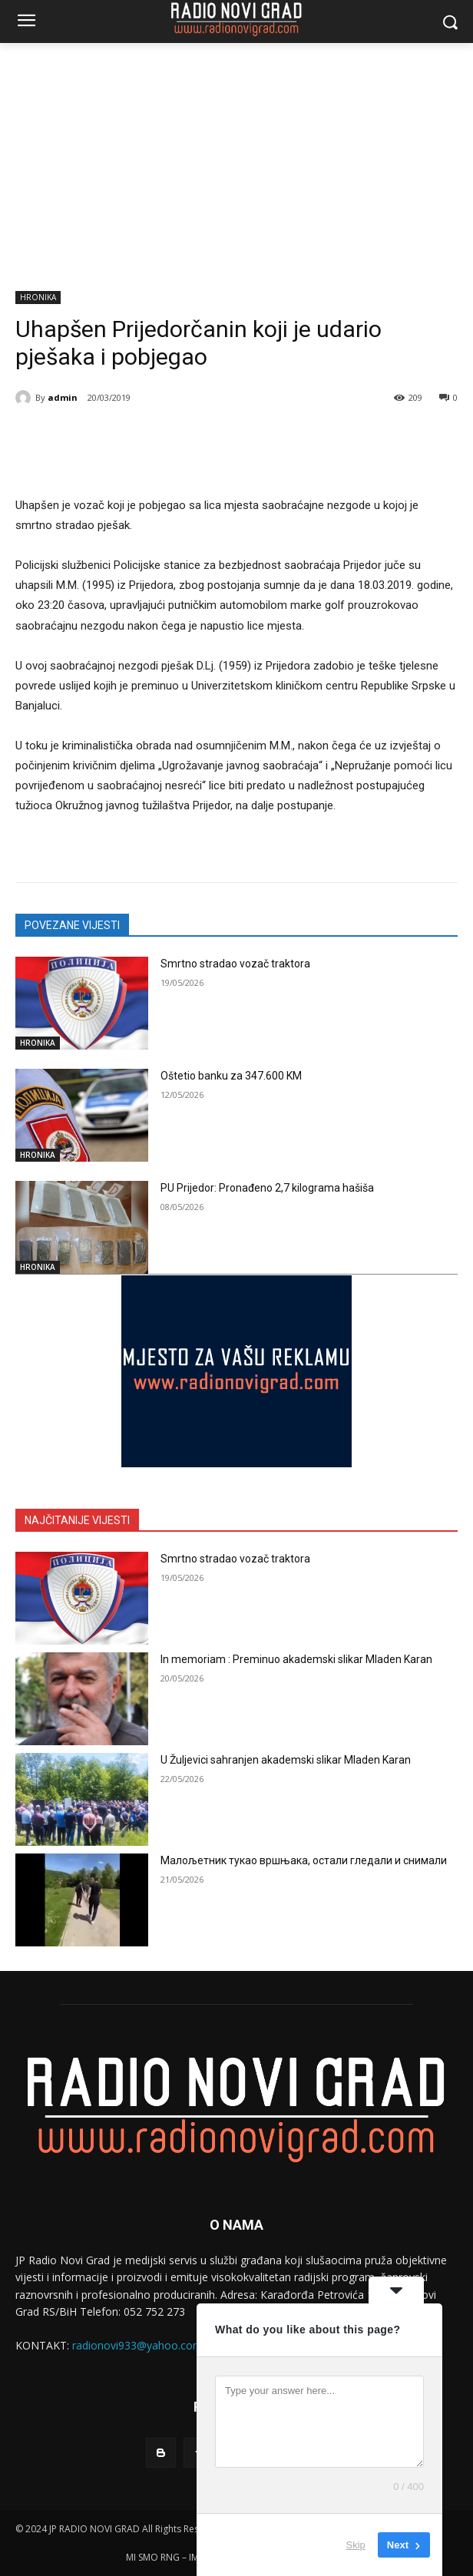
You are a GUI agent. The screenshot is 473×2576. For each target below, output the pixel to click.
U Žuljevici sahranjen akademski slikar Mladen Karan (285, 1760)
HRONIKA (38, 297)
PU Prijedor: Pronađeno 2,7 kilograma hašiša (267, 1188)
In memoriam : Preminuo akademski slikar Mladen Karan (296, 1659)
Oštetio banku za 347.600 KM (231, 1076)
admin (63, 397)
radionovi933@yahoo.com (137, 2345)
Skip (356, 2545)
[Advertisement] (236, 158)
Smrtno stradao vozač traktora (235, 963)
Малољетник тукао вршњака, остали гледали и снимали (303, 1860)
